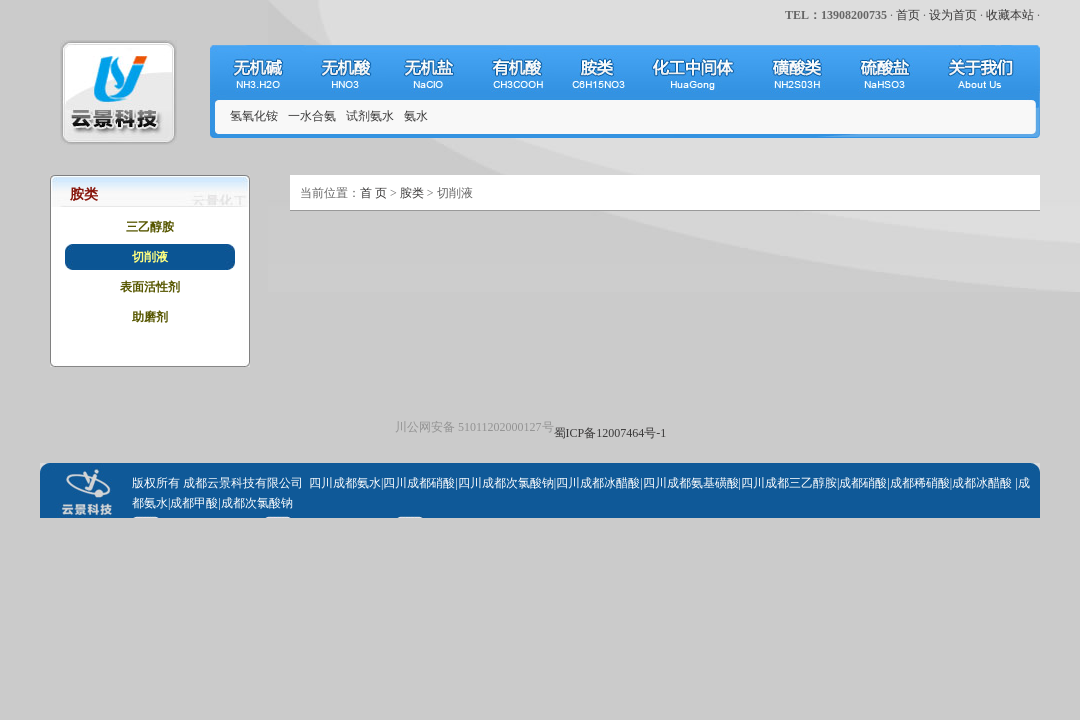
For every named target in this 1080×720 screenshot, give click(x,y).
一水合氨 (312, 116)
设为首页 (953, 15)
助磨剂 (150, 317)
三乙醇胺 (150, 227)
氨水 (416, 116)
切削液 (150, 257)
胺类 (412, 193)
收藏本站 (1010, 15)
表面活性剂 (150, 287)
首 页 (373, 193)
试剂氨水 (370, 116)
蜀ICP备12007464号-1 (610, 433)
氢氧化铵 (254, 116)
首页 (908, 15)
